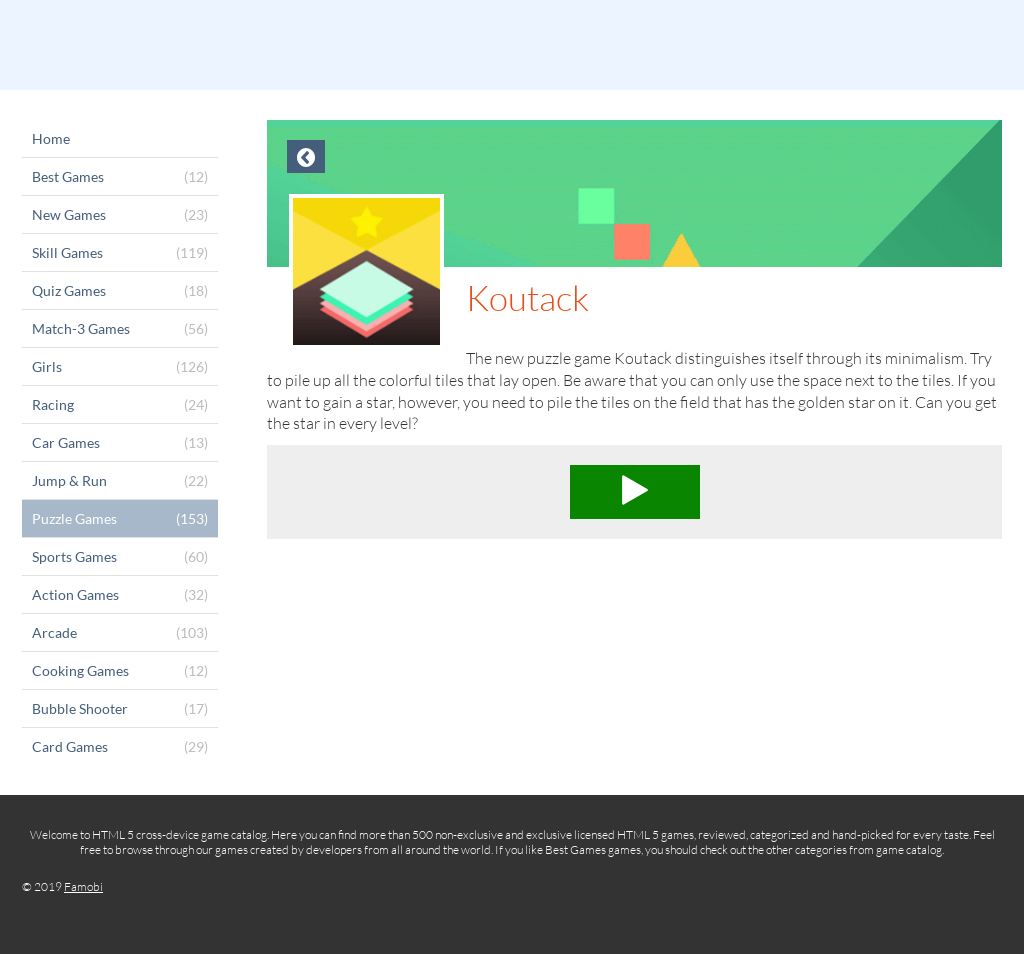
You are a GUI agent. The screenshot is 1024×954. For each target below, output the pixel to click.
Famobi (83, 886)
